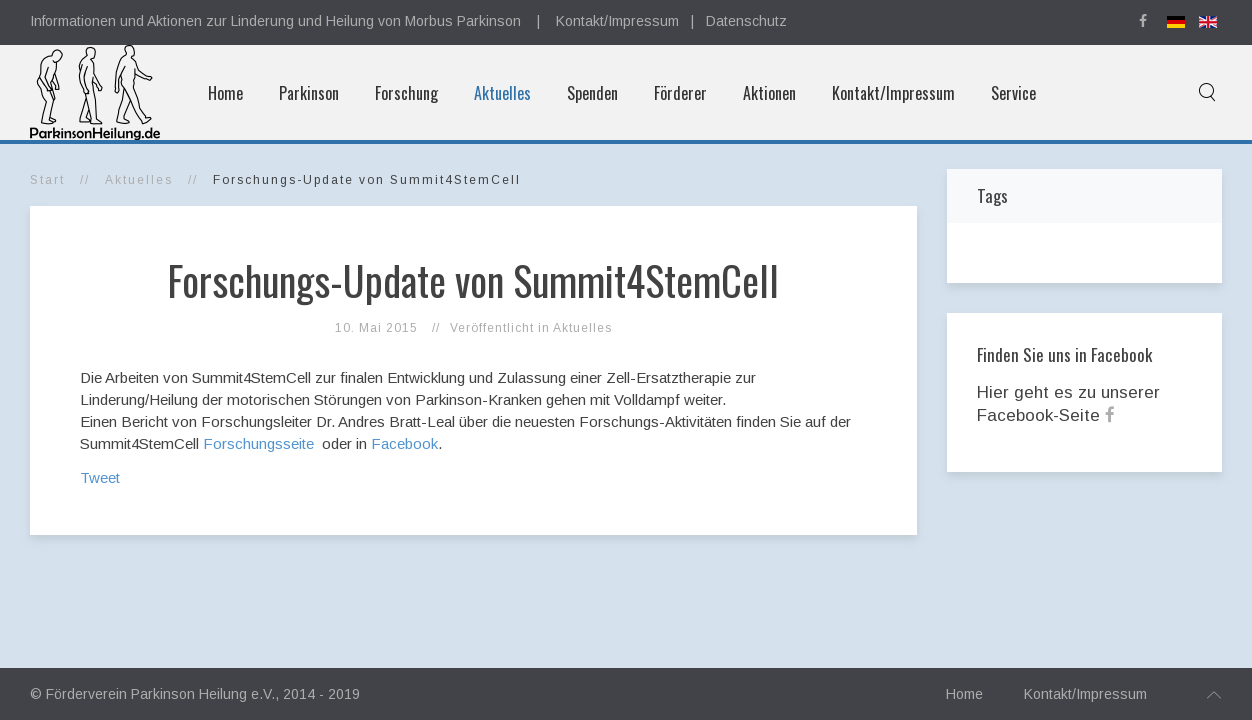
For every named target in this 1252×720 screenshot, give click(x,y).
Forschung (406, 93)
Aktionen (769, 93)
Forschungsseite (260, 443)
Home (225, 93)
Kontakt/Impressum (617, 21)
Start (47, 180)
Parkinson (309, 93)
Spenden (592, 93)
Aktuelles (502, 93)
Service (1013, 93)
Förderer (680, 93)
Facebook (404, 443)
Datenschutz (746, 21)
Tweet (100, 477)
